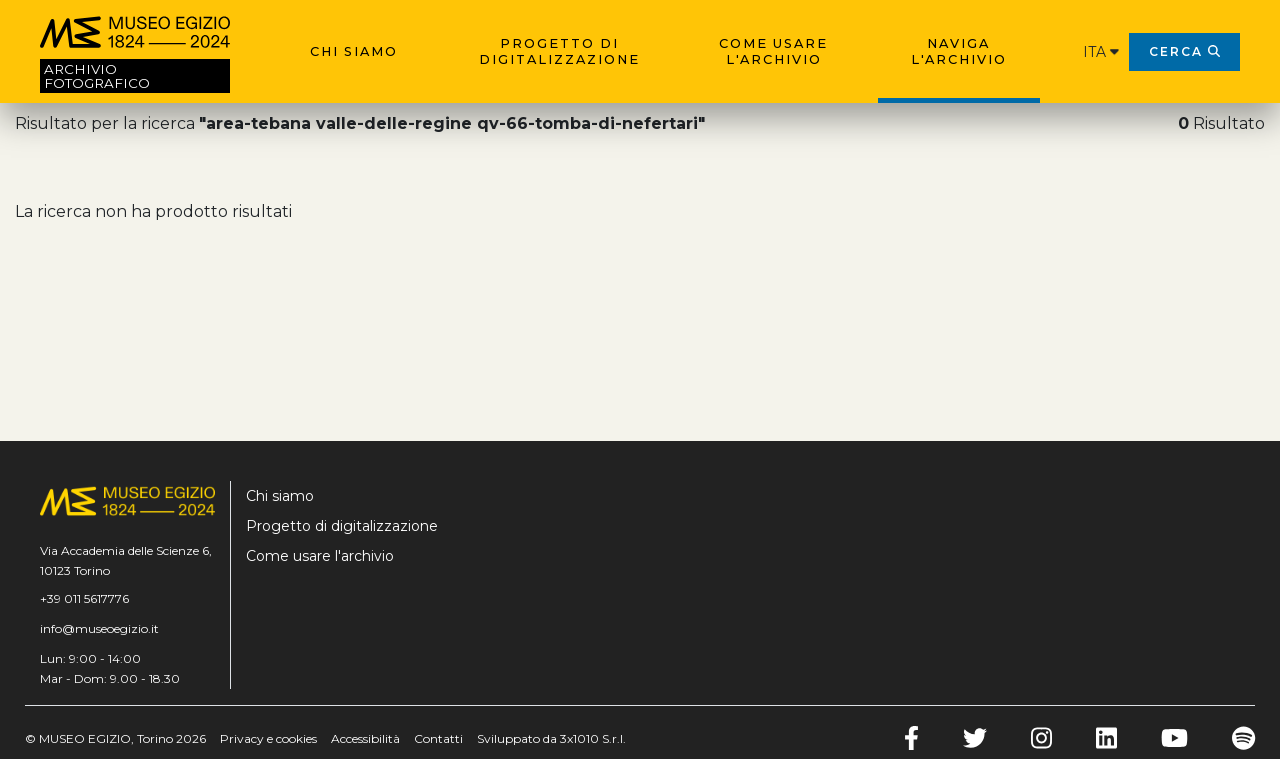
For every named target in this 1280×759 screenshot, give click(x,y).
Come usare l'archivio (773, 51)
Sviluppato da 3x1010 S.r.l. (551, 738)
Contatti (438, 738)
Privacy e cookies (268, 738)
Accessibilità (365, 738)
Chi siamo (354, 51)
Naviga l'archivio (959, 51)
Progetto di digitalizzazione (559, 51)
